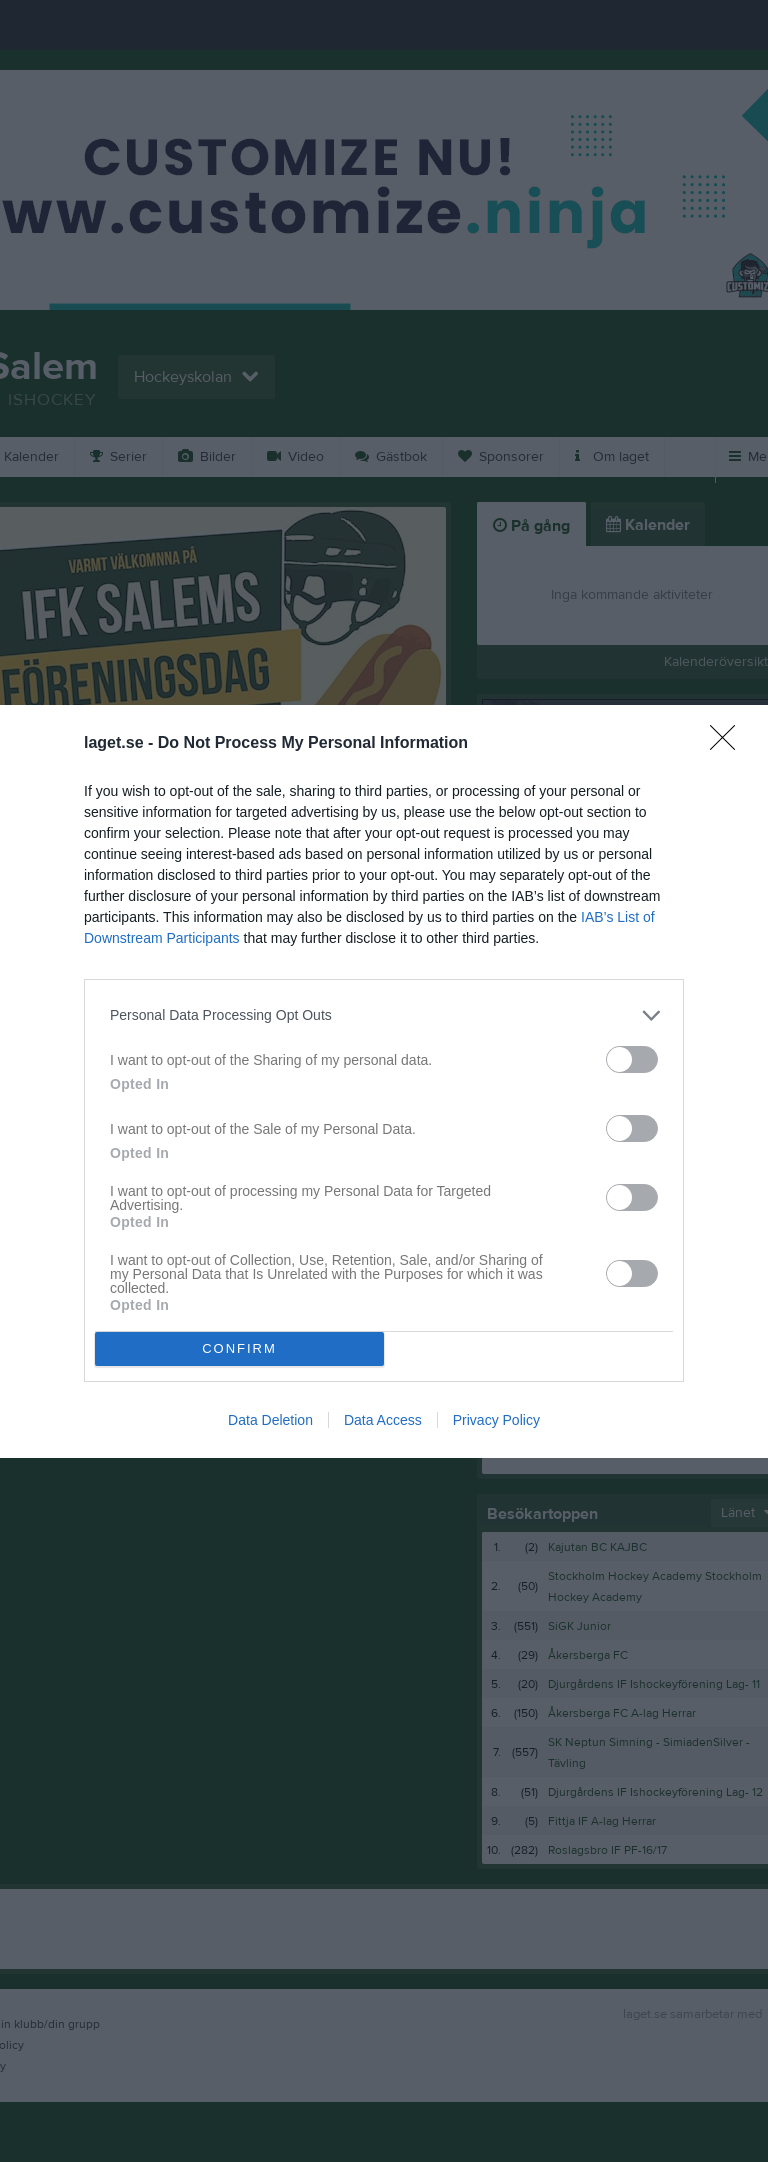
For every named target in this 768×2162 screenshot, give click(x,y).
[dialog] (384, 1081)
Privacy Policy (496, 1420)
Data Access (383, 1420)
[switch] (632, 1059)
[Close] (729, 744)
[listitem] (384, 1015)
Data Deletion (270, 1420)
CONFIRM (239, 1348)
